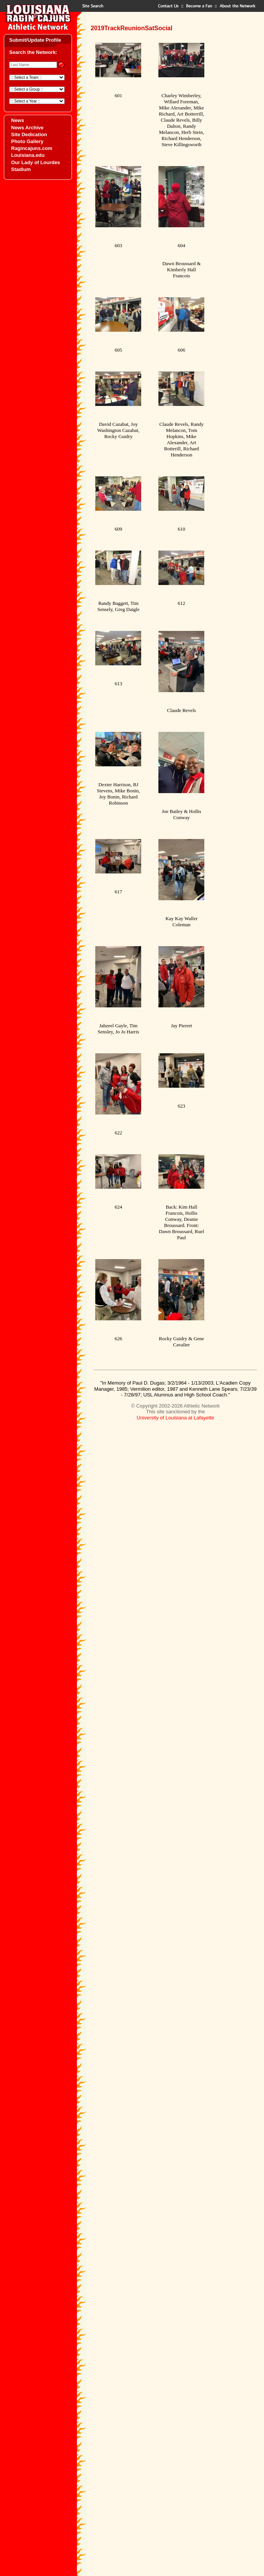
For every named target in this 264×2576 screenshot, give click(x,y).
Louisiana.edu (27, 155)
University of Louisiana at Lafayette (175, 1418)
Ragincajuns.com (31, 148)
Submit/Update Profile (35, 40)
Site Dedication (29, 134)
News (17, 120)
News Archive (27, 127)
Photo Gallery (27, 141)
